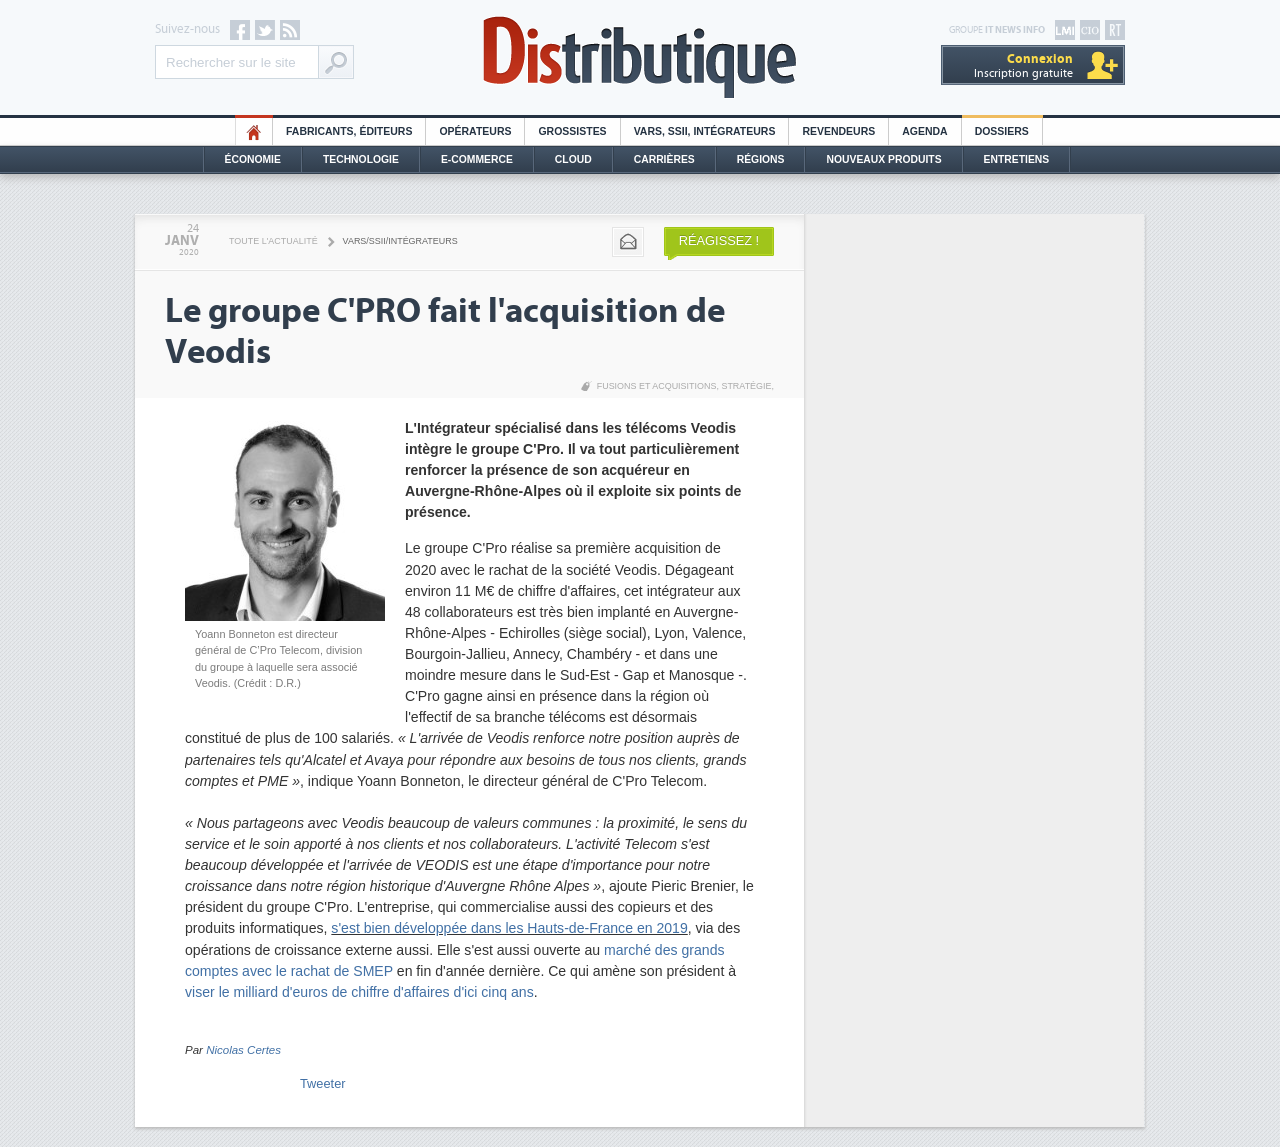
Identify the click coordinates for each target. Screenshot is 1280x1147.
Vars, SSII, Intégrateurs (705, 131)
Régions (761, 159)
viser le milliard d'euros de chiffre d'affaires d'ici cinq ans (359, 992)
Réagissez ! (719, 240)
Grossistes (572, 131)
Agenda (924, 131)
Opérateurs (475, 131)
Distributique (640, 57)
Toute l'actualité (273, 241)
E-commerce (477, 159)
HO (254, 131)
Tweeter (323, 1083)
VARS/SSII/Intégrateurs (400, 241)
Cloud (573, 159)
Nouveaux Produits (883, 159)
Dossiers (1002, 131)
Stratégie (746, 386)
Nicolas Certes (243, 1050)
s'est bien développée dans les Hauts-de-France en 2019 (509, 928)
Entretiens (1017, 159)
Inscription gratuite (1023, 65)
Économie (253, 159)
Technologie (361, 159)
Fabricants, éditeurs (349, 131)
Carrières (664, 159)
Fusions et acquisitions (657, 386)
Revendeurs (838, 131)
